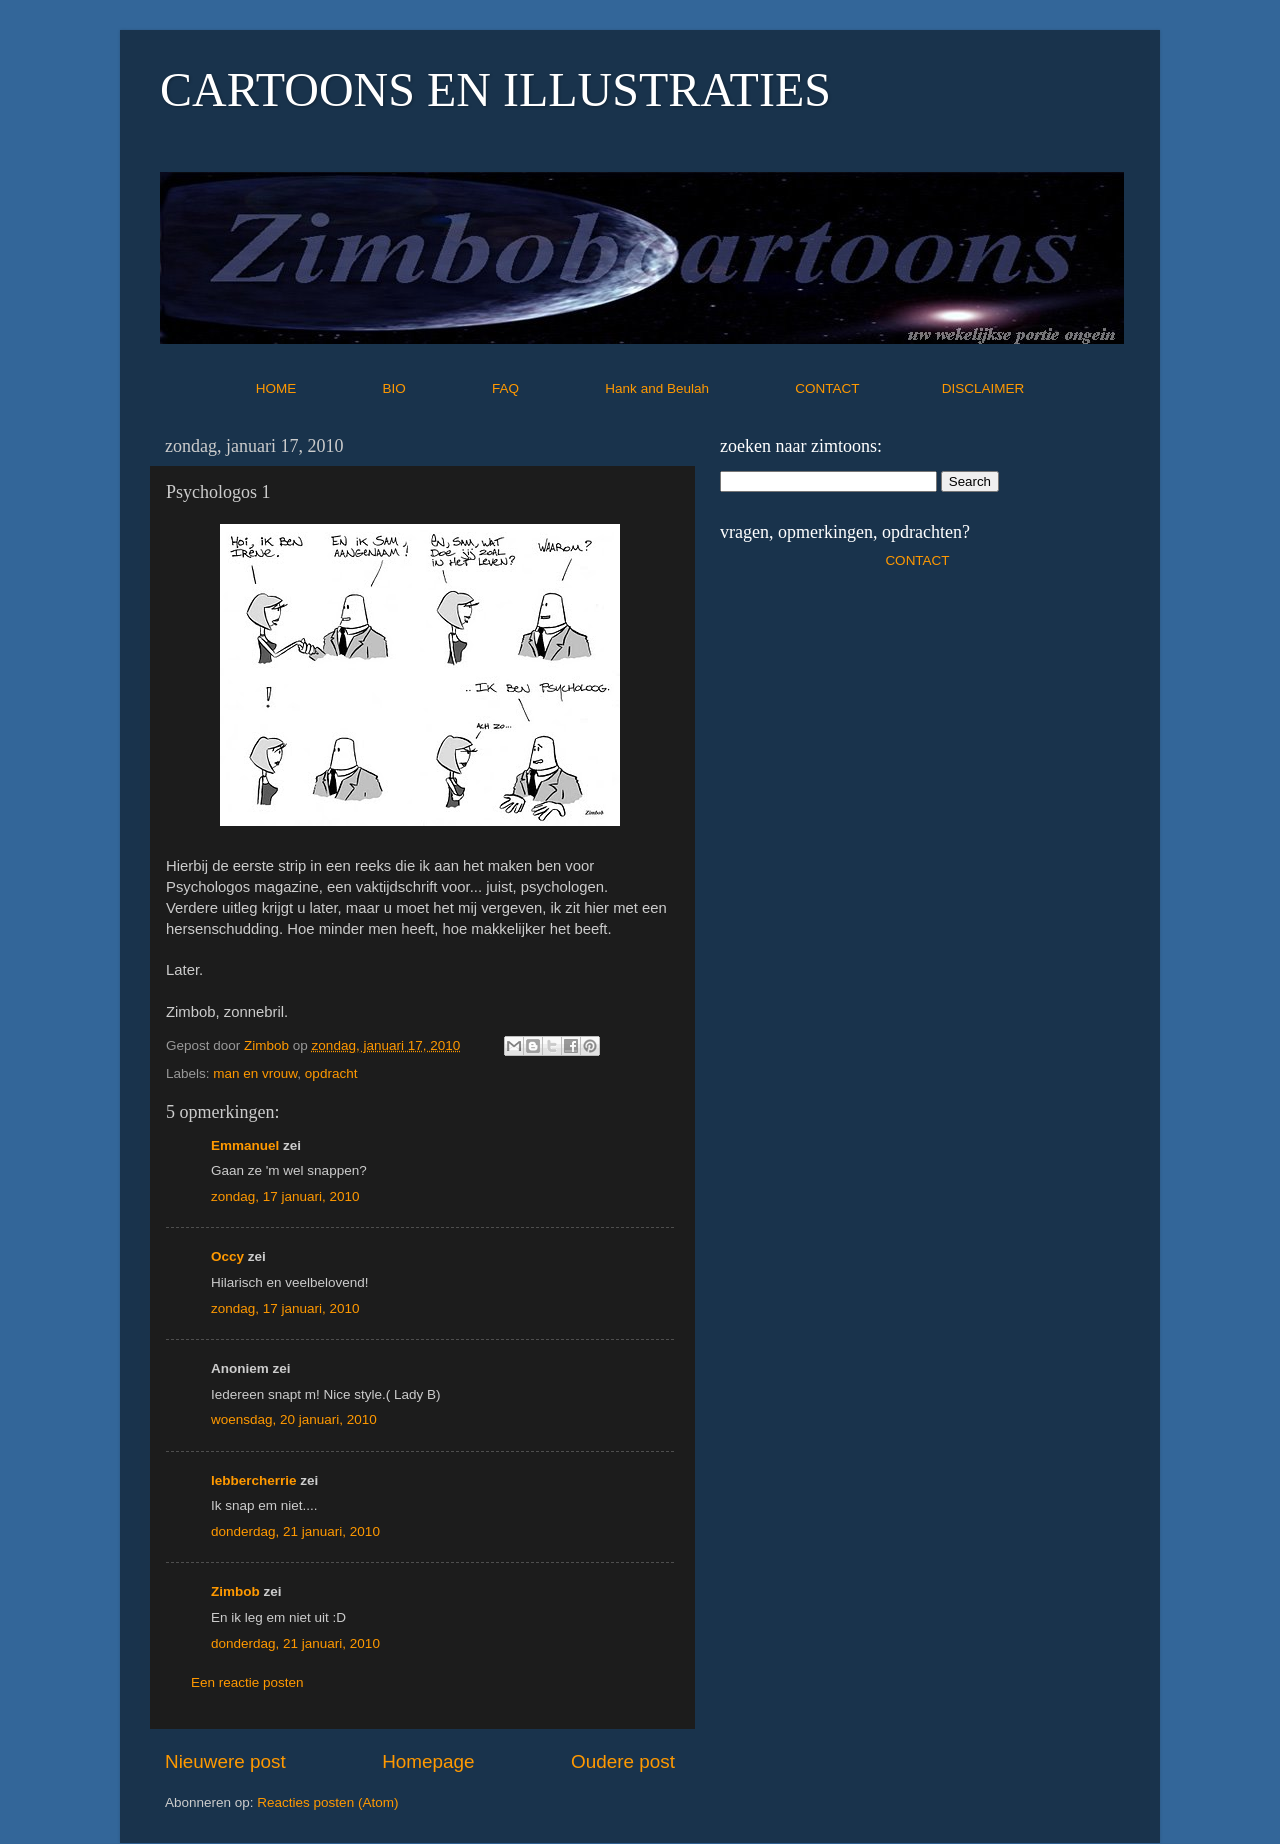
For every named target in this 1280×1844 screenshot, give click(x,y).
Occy (227, 1256)
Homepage (428, 1761)
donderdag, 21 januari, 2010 (295, 1531)
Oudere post (623, 1761)
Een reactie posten (247, 1682)
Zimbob (235, 1591)
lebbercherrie (254, 1480)
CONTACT (868, 388)
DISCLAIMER (983, 388)
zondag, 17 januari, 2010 (285, 1196)
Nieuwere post (225, 1761)
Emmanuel (245, 1145)
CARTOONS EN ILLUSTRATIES (495, 89)
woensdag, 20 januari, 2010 (294, 1419)
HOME (317, 388)
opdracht (331, 1073)
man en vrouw (255, 1073)
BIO (436, 388)
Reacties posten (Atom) (327, 1802)
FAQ (547, 388)
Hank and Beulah (698, 388)
